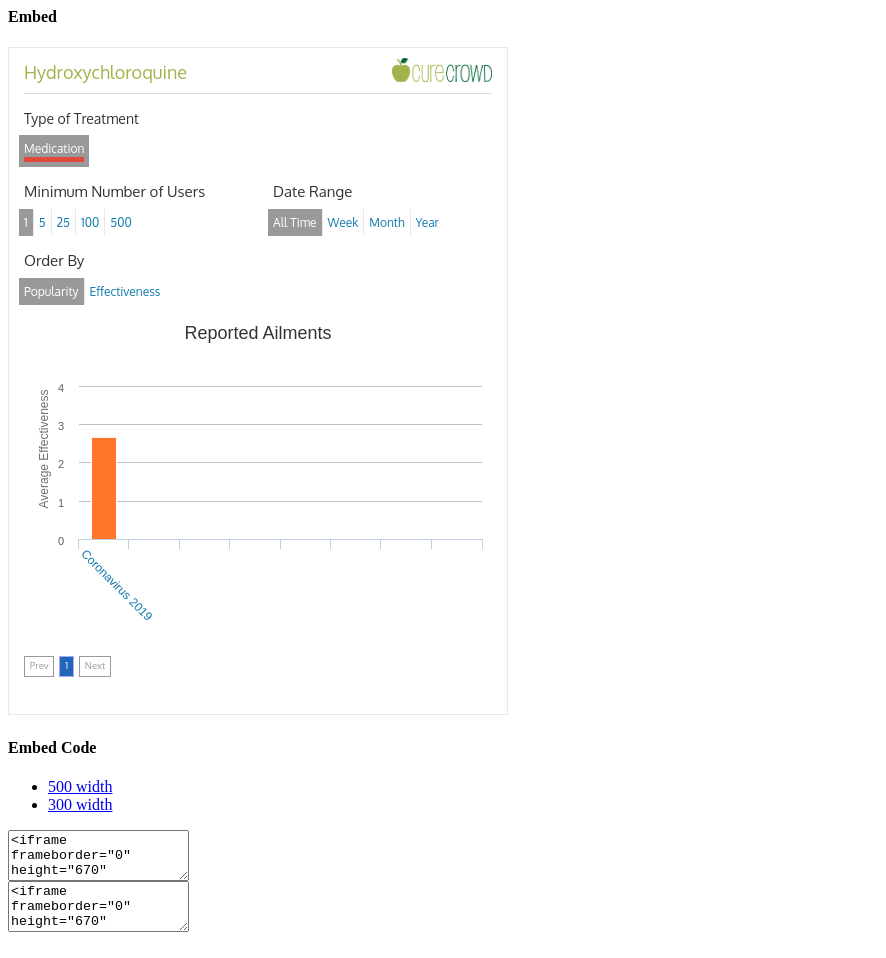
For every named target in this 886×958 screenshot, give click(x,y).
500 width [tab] (80, 786)
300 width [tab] (80, 804)
